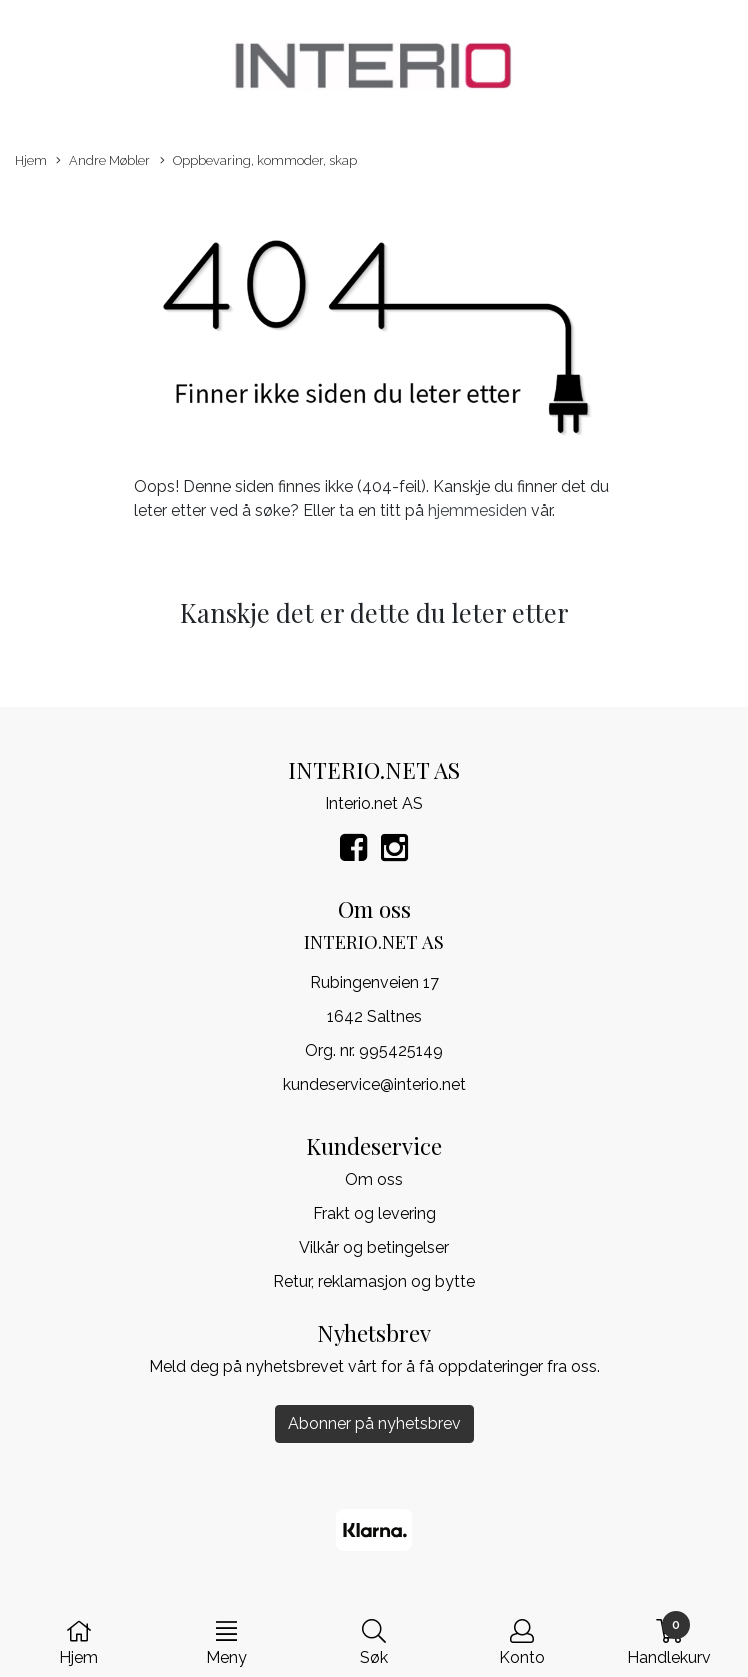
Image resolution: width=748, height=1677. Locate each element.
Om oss (374, 1179)
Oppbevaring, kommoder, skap (258, 161)
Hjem (31, 160)
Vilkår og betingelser (374, 1247)
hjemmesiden (477, 510)
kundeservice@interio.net (374, 1084)
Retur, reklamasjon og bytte (374, 1281)
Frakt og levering (374, 1213)
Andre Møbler (103, 161)
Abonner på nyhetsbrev (374, 1423)
